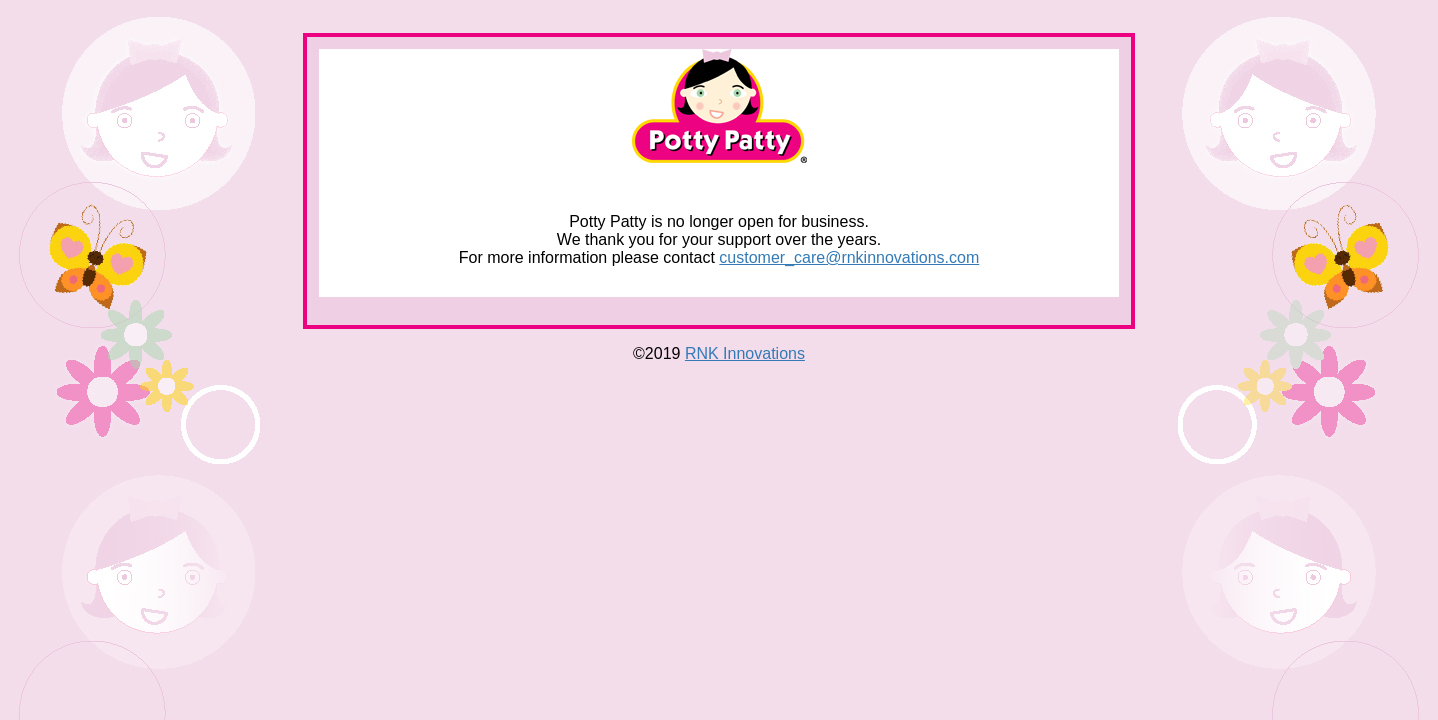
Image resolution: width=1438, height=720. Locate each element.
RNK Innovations (745, 353)
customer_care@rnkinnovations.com (849, 257)
